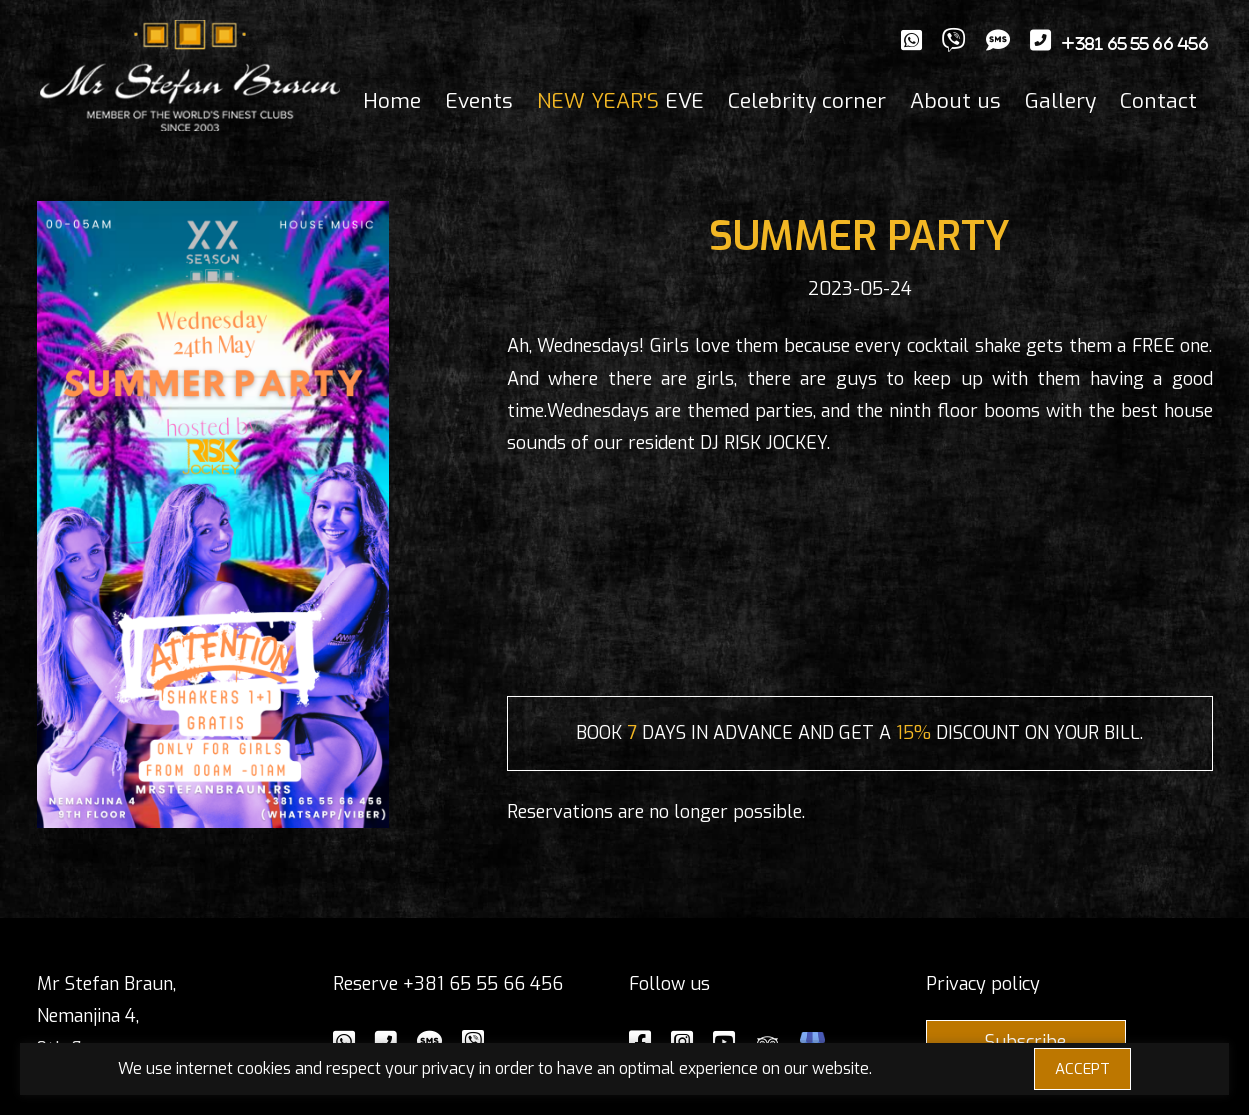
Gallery (1060, 101)
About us (955, 101)
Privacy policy (983, 984)
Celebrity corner (807, 101)
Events (479, 101)
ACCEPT (1082, 1069)
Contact (1158, 101)
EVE (620, 101)
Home (392, 101)
